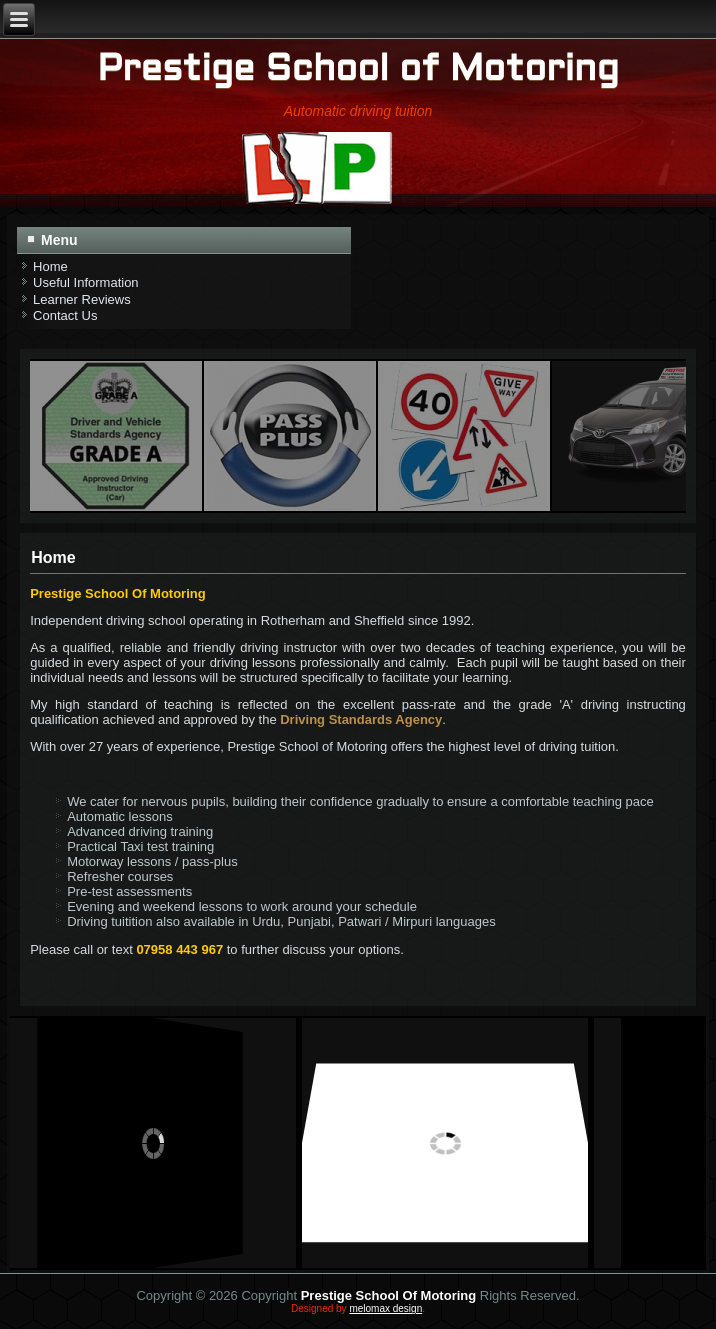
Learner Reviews (82, 299)
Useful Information (86, 282)
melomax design (385, 1308)
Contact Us (65, 315)
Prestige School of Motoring (357, 71)
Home (50, 266)
